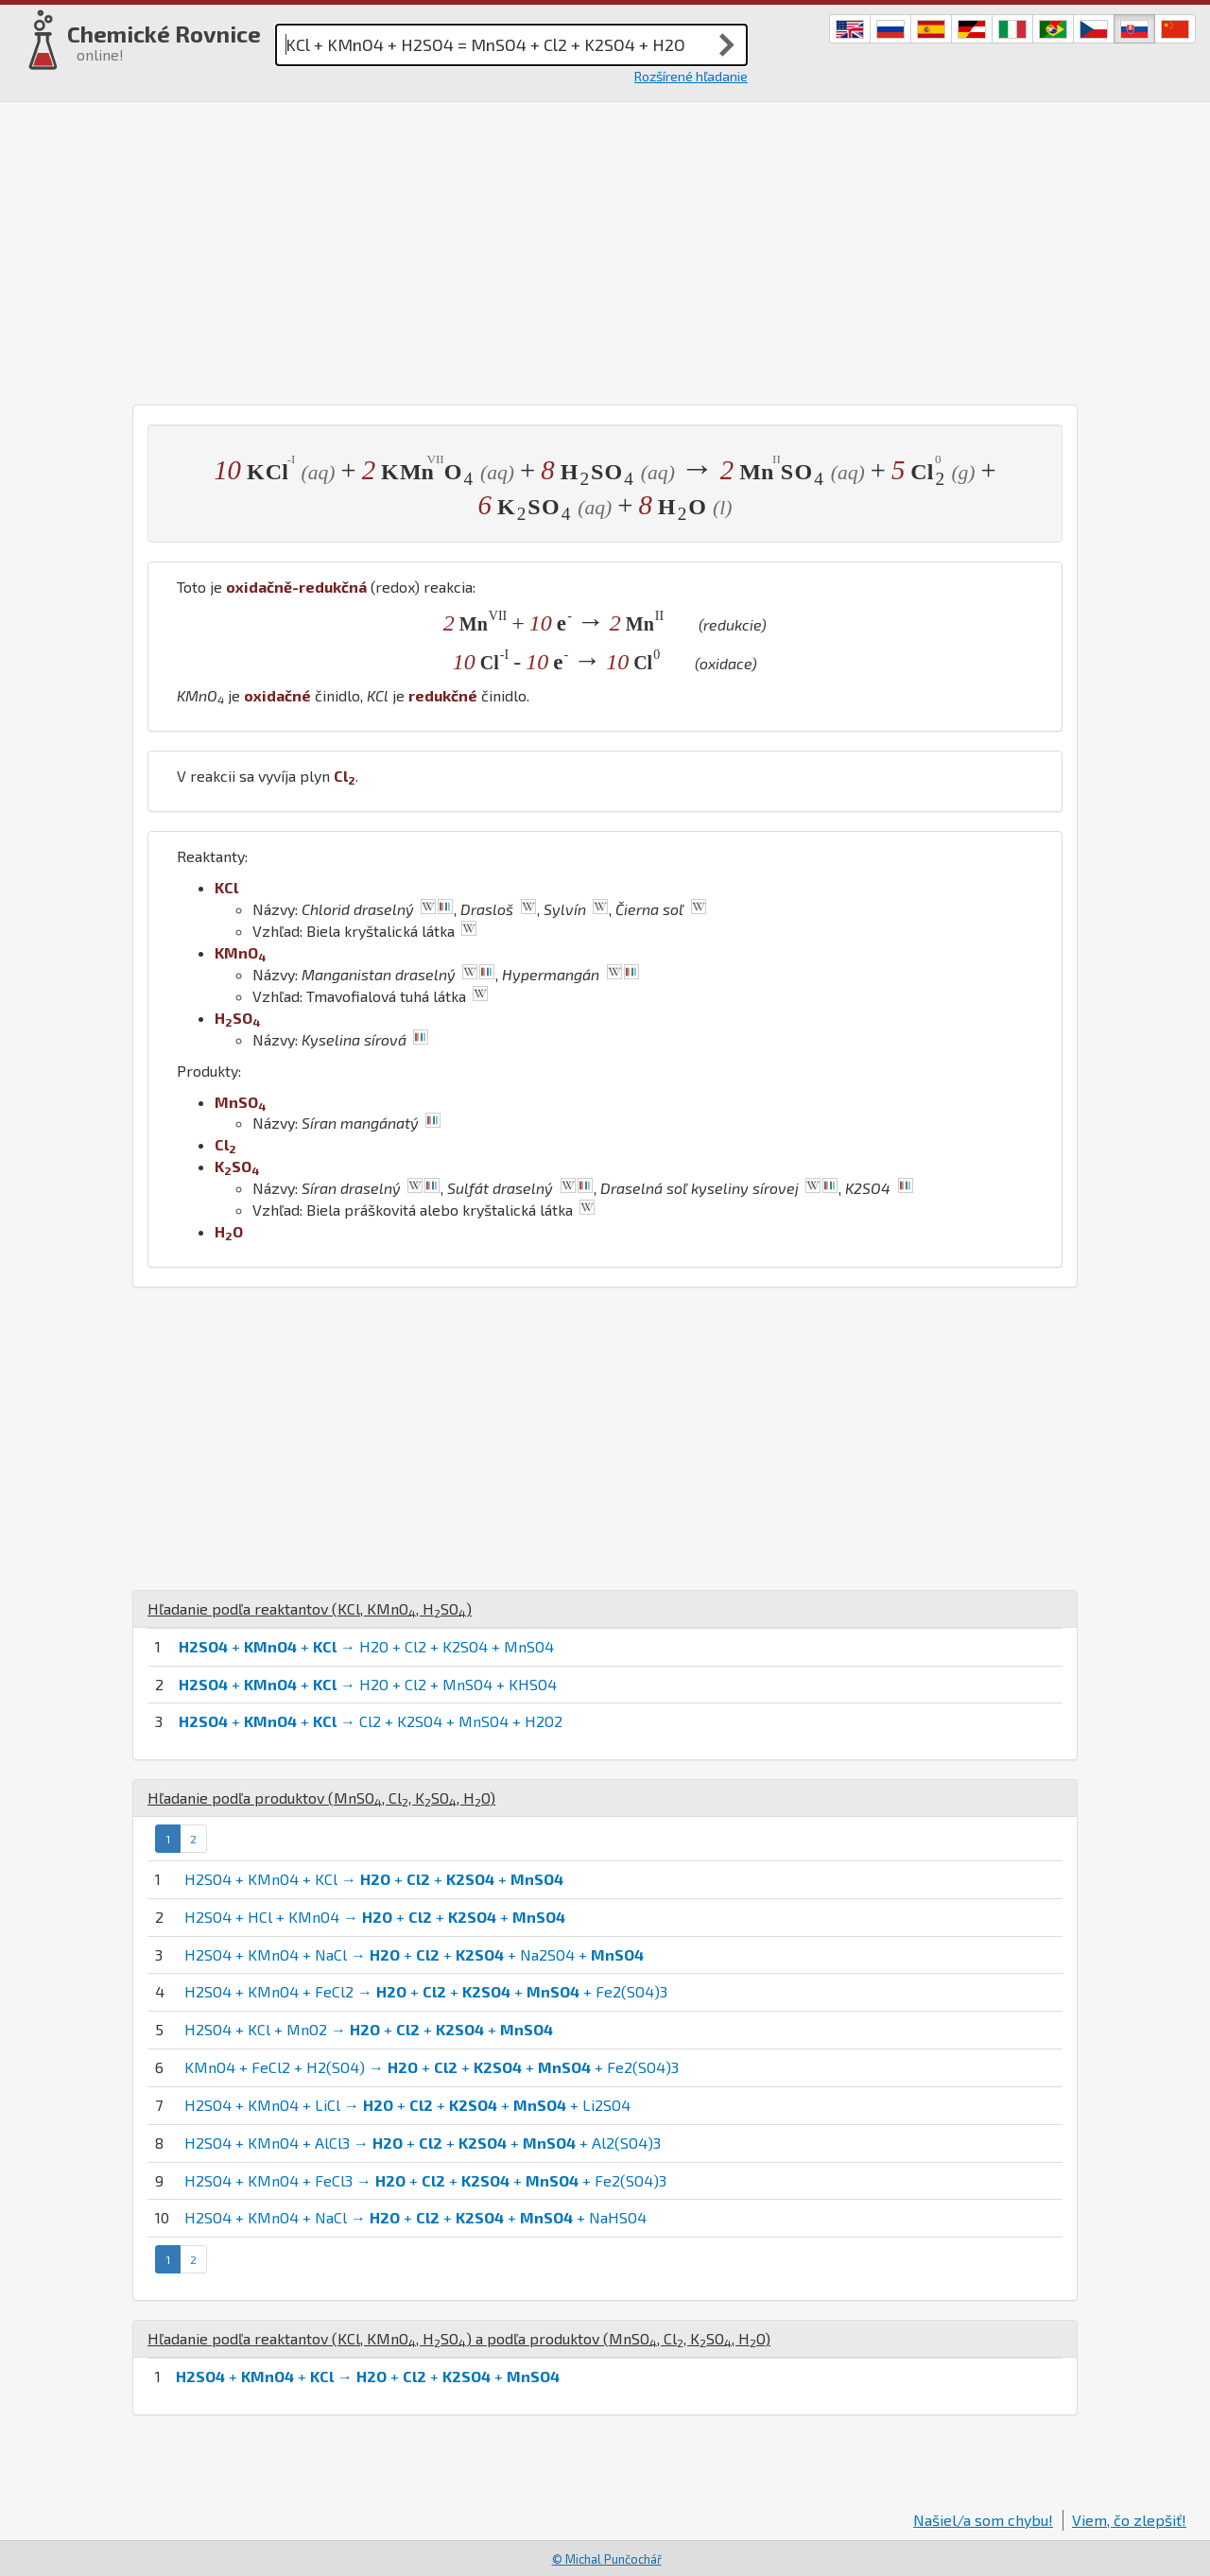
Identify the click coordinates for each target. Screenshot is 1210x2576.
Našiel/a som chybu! (983, 2520)
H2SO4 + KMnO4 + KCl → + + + (373, 1879)
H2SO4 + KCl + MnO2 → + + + (368, 2029)
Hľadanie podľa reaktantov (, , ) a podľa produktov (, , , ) (458, 2338)
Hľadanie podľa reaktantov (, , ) (309, 1608)
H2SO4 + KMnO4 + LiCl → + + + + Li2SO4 (407, 2105)
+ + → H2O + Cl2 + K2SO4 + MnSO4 (366, 1646)
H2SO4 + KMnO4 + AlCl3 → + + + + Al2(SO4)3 (422, 2143)
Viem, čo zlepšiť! (1129, 2520)
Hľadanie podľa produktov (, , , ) (321, 1798)
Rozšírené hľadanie (691, 76)
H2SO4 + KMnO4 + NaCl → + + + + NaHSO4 (415, 2217)
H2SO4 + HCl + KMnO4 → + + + (374, 1917)
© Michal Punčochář (607, 2559)
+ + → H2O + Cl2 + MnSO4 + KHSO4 (368, 1684)
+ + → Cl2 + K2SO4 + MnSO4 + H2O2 (370, 1721)
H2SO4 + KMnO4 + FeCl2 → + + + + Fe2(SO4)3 (425, 1991)
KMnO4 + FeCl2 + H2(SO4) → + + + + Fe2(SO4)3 (431, 2067)
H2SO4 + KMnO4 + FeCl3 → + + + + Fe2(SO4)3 (425, 2180)
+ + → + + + (368, 2376)
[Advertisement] (605, 253)
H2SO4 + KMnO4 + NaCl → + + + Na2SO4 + (414, 1954)
